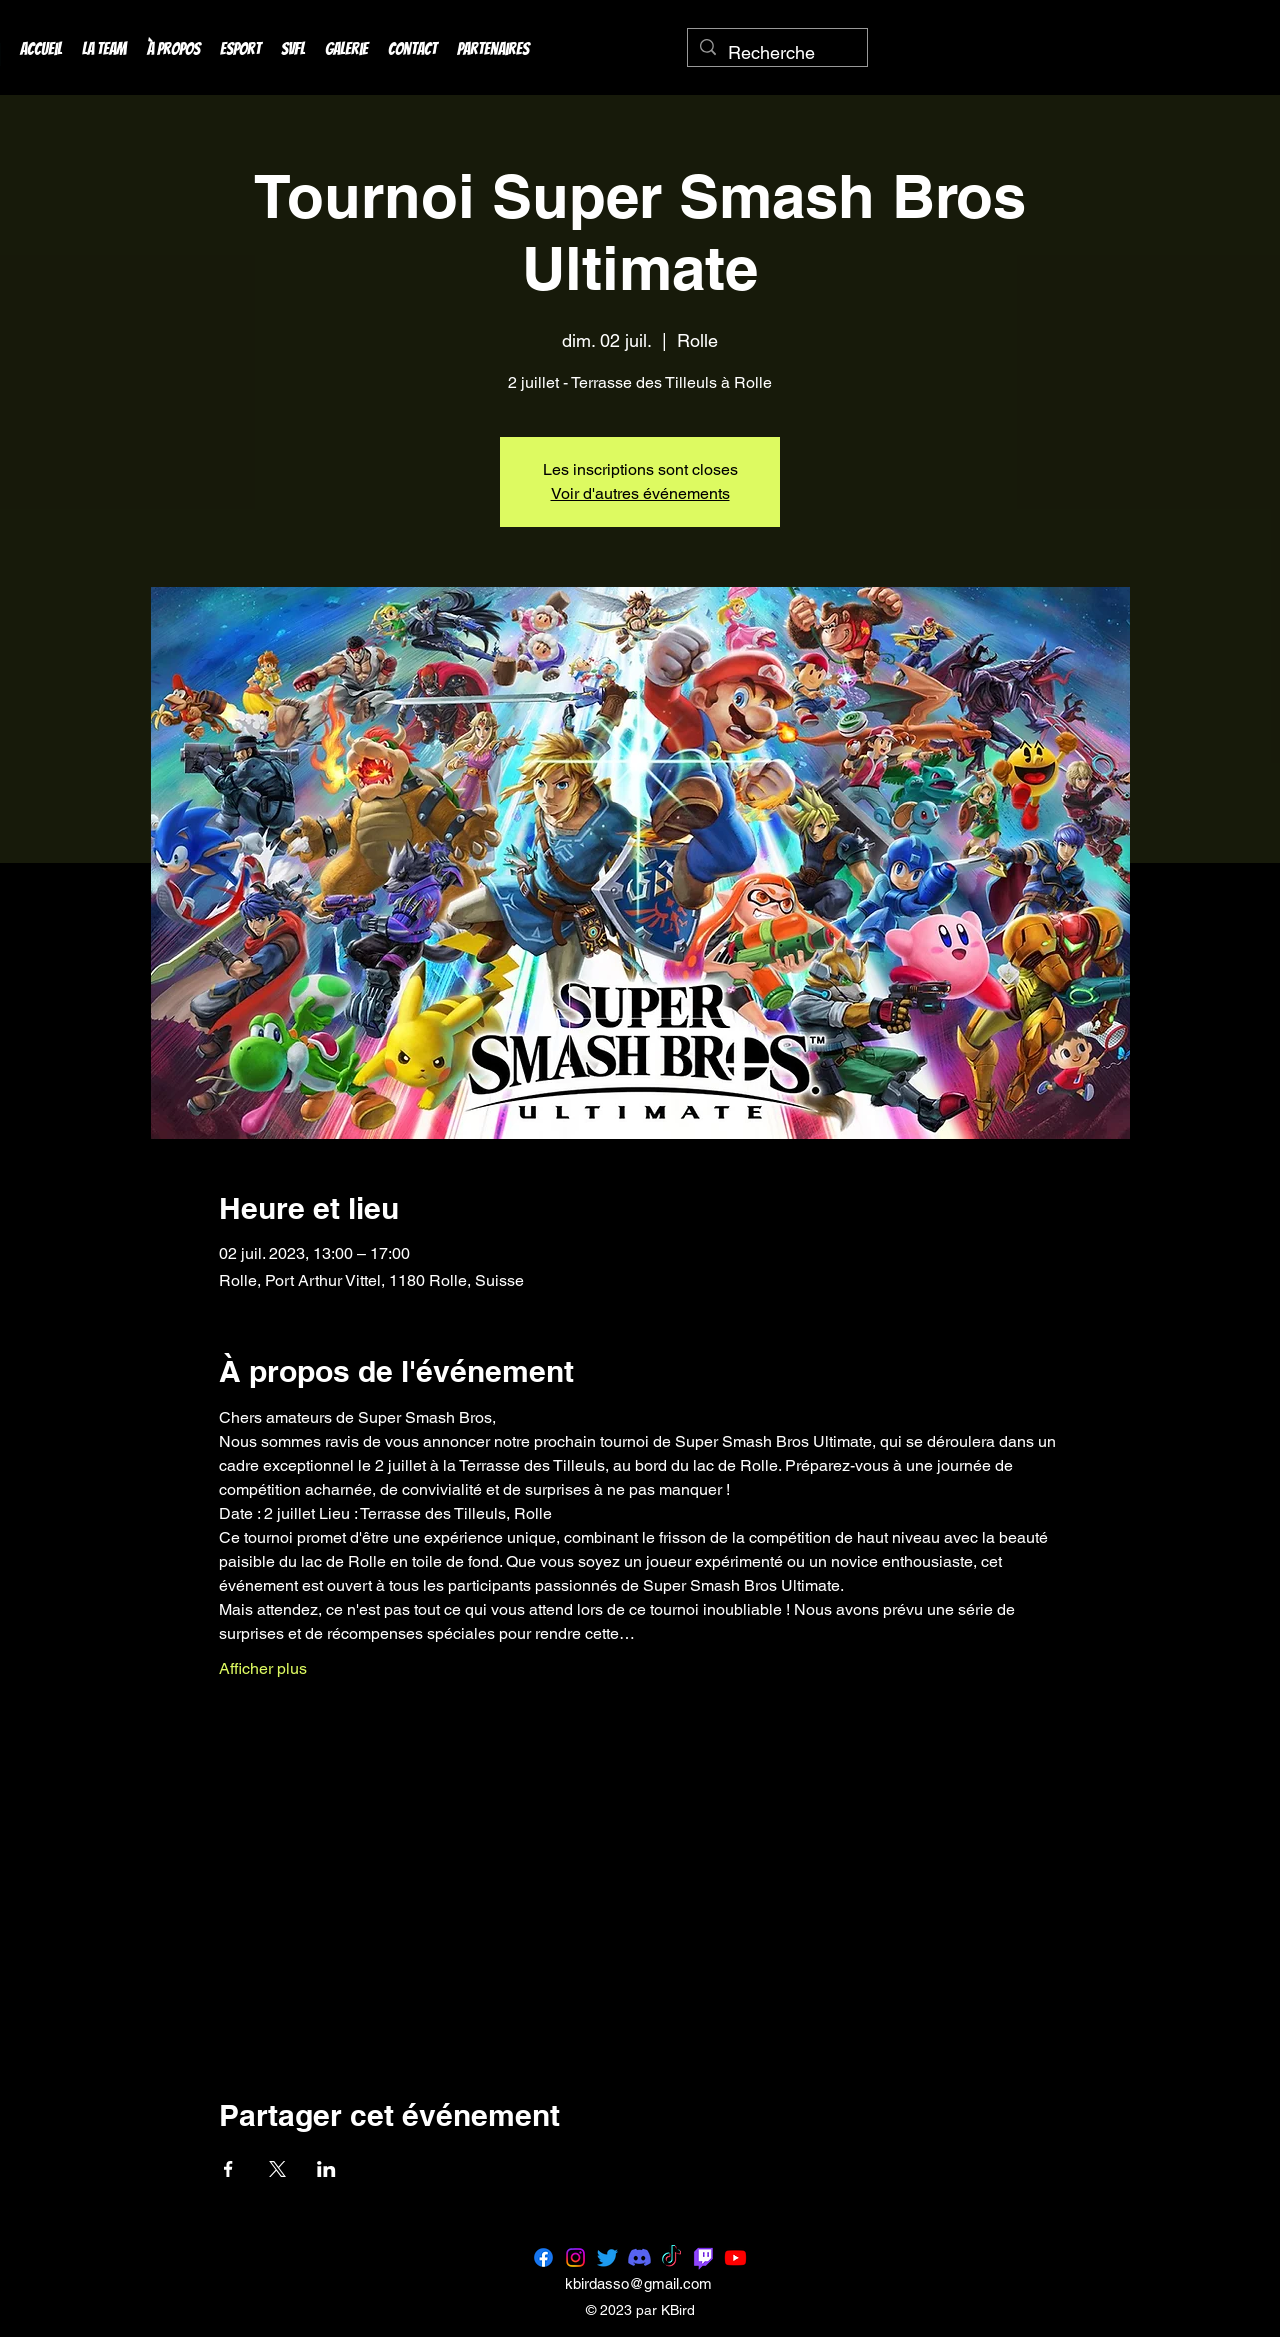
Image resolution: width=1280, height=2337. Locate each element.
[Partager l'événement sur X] (277, 2169)
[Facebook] (543, 2257)
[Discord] (639, 2257)
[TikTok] (671, 2257)
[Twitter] (607, 2257)
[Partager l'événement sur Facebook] (228, 2169)
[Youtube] (735, 2257)
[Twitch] (703, 2257)
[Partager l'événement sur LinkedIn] (326, 2169)
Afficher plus (263, 1668)
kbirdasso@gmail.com (638, 2283)
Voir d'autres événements (640, 493)
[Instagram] (575, 2257)
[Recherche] (776, 53)
